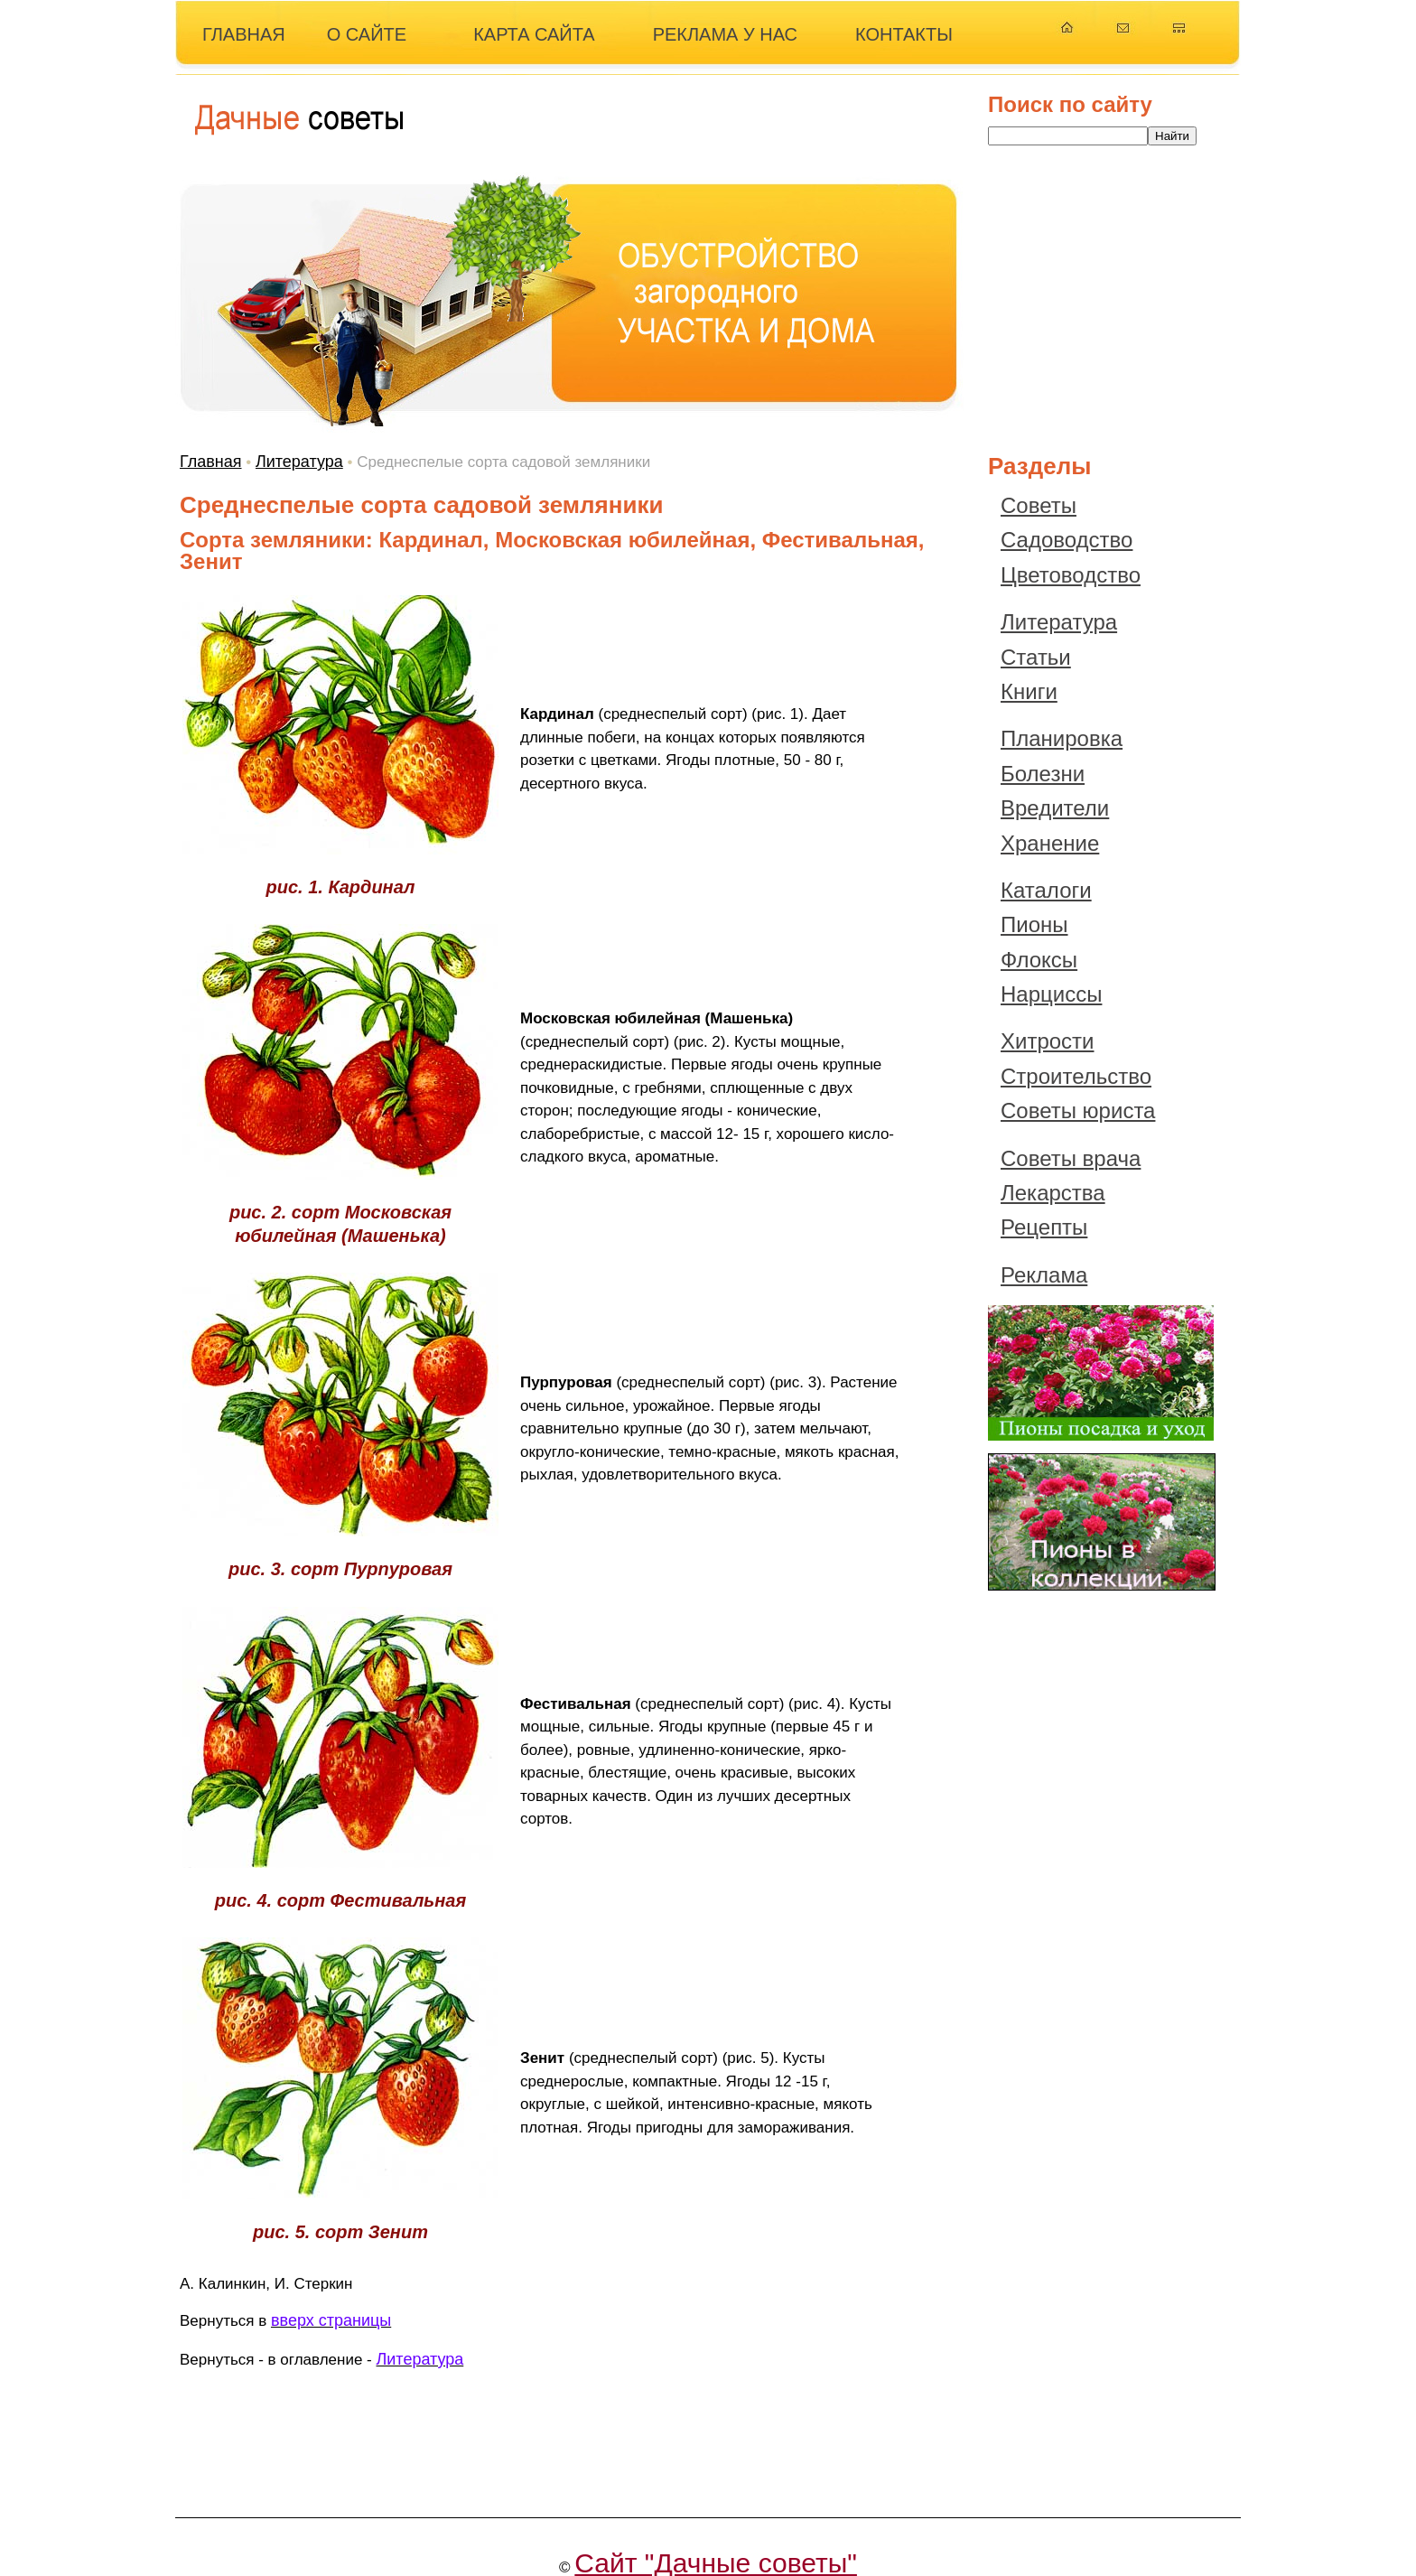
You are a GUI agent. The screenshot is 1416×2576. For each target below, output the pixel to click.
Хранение (1050, 843)
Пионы (1034, 924)
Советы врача (1071, 1158)
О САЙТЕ (366, 34)
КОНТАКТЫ (904, 34)
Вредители (1055, 808)
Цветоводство (1071, 575)
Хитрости (1048, 1041)
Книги (1029, 691)
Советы (1038, 505)
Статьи (1036, 657)
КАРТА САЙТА (534, 34)
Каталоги (1046, 890)
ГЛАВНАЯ (243, 34)
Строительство (1076, 1076)
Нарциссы (1051, 994)
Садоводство (1066, 539)
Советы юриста (1078, 1110)
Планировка (1062, 738)
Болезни (1043, 773)
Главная (211, 462)
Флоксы (1039, 959)
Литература (299, 462)
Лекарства (1053, 1193)
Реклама (1044, 1275)
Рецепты (1044, 1227)
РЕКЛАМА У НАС (725, 34)
